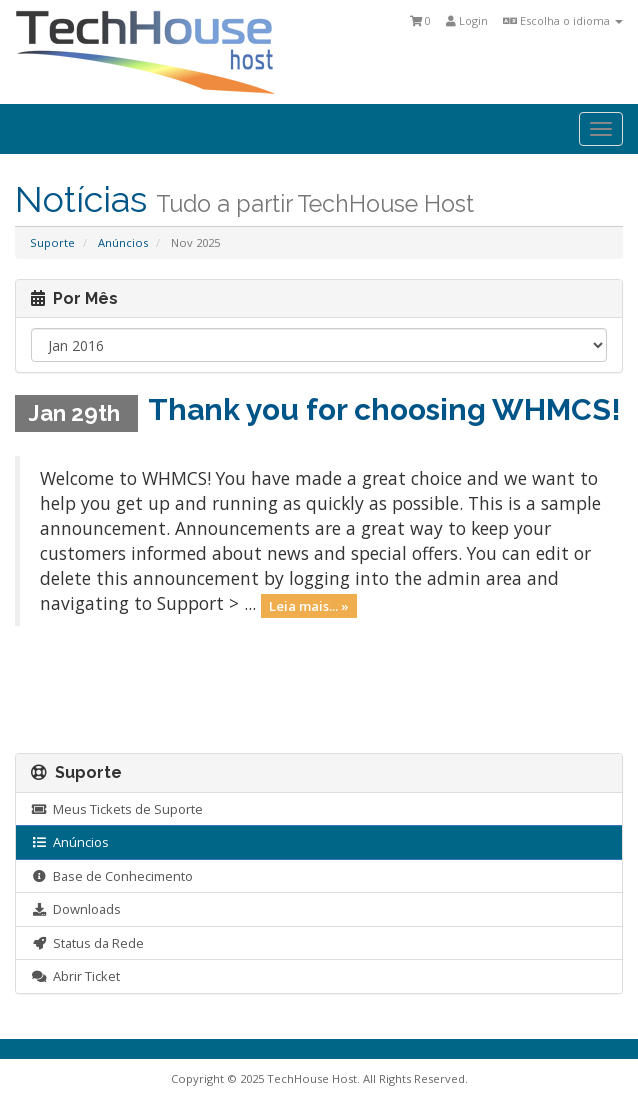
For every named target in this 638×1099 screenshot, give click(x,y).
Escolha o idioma (563, 20)
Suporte (52, 242)
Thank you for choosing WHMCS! (384, 409)
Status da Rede (87, 943)
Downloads (76, 909)
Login (467, 20)
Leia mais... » (309, 605)
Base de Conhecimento (112, 876)
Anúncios (123, 242)
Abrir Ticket (75, 976)
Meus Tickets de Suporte (117, 809)
